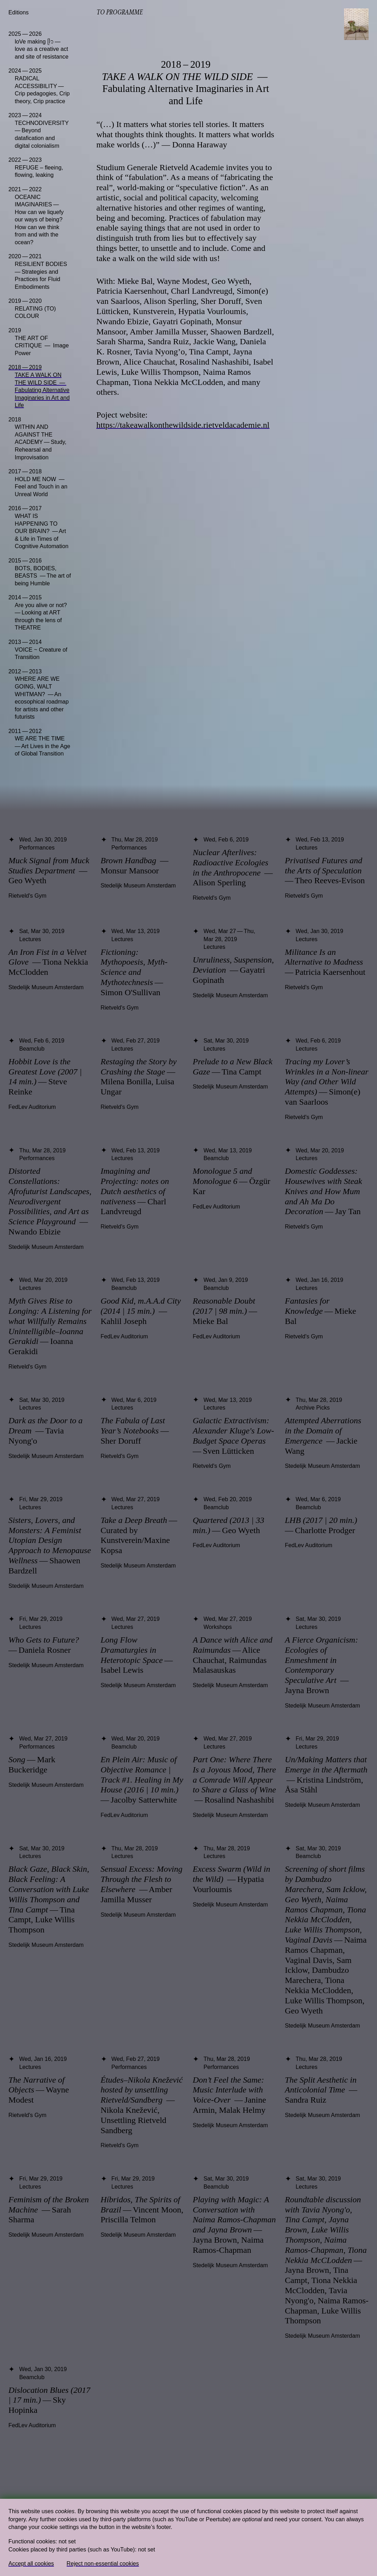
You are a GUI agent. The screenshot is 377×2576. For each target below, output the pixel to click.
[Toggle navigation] (356, 24)
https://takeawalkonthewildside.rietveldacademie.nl (183, 425)
